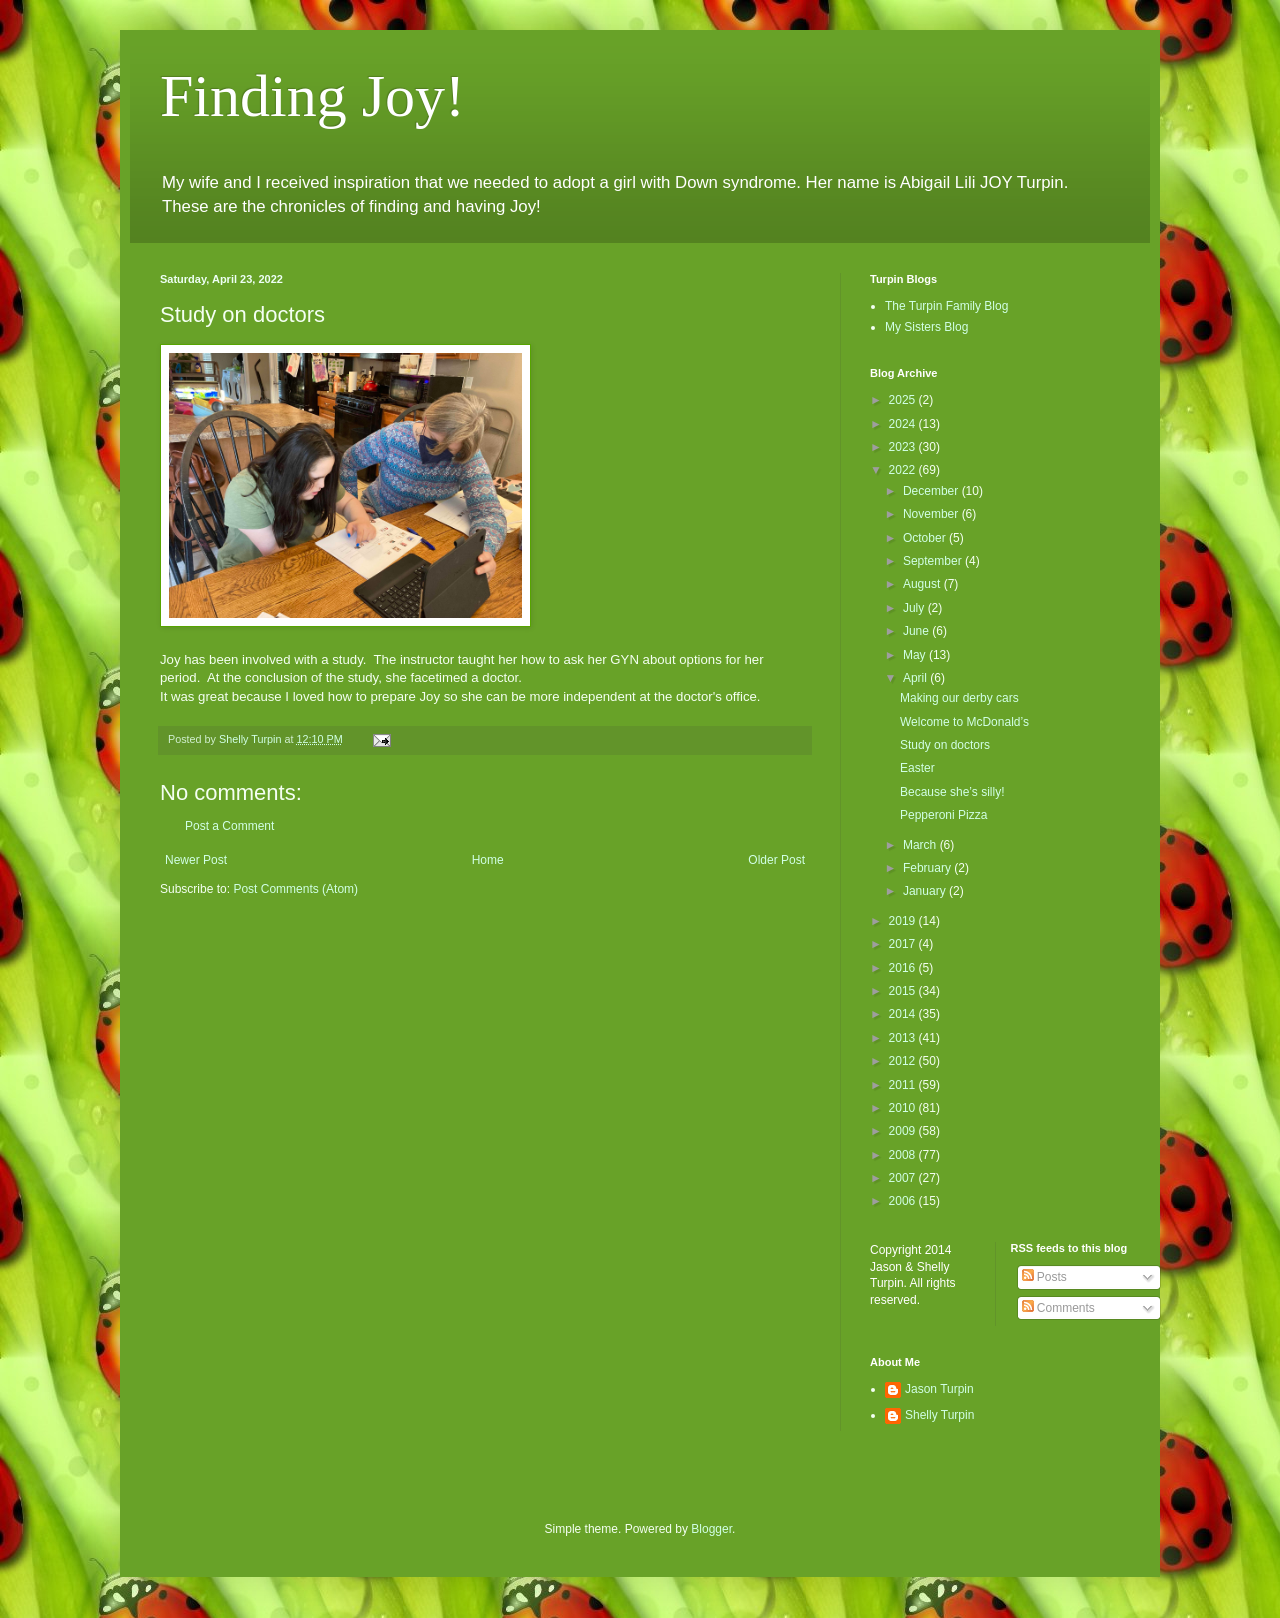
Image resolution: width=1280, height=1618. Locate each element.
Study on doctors (945, 745)
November (932, 514)
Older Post (776, 860)
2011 (904, 1085)
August (923, 584)
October (926, 538)
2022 (904, 470)
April (916, 678)
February (928, 868)
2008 (904, 1155)
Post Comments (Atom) (295, 889)
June (917, 631)
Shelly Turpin (939, 1415)
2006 (904, 1201)
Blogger (711, 1529)
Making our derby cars (959, 698)
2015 (904, 991)
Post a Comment (229, 826)
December (932, 491)
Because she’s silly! (952, 792)
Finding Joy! (312, 96)
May (916, 655)
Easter (917, 768)
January (926, 891)
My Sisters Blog (926, 327)
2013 (904, 1038)
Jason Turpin (939, 1389)
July (915, 608)
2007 (904, 1178)
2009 (904, 1131)
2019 (904, 921)
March (921, 845)
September (934, 561)
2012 (904, 1061)
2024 (904, 424)
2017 (904, 944)
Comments (1058, 1308)
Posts (1044, 1277)
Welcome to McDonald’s (964, 722)
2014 (904, 1014)
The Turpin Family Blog (946, 306)
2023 (904, 447)
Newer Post (196, 860)
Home (488, 860)
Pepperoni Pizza (943, 815)
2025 (904, 400)
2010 (904, 1108)
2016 (904, 968)
